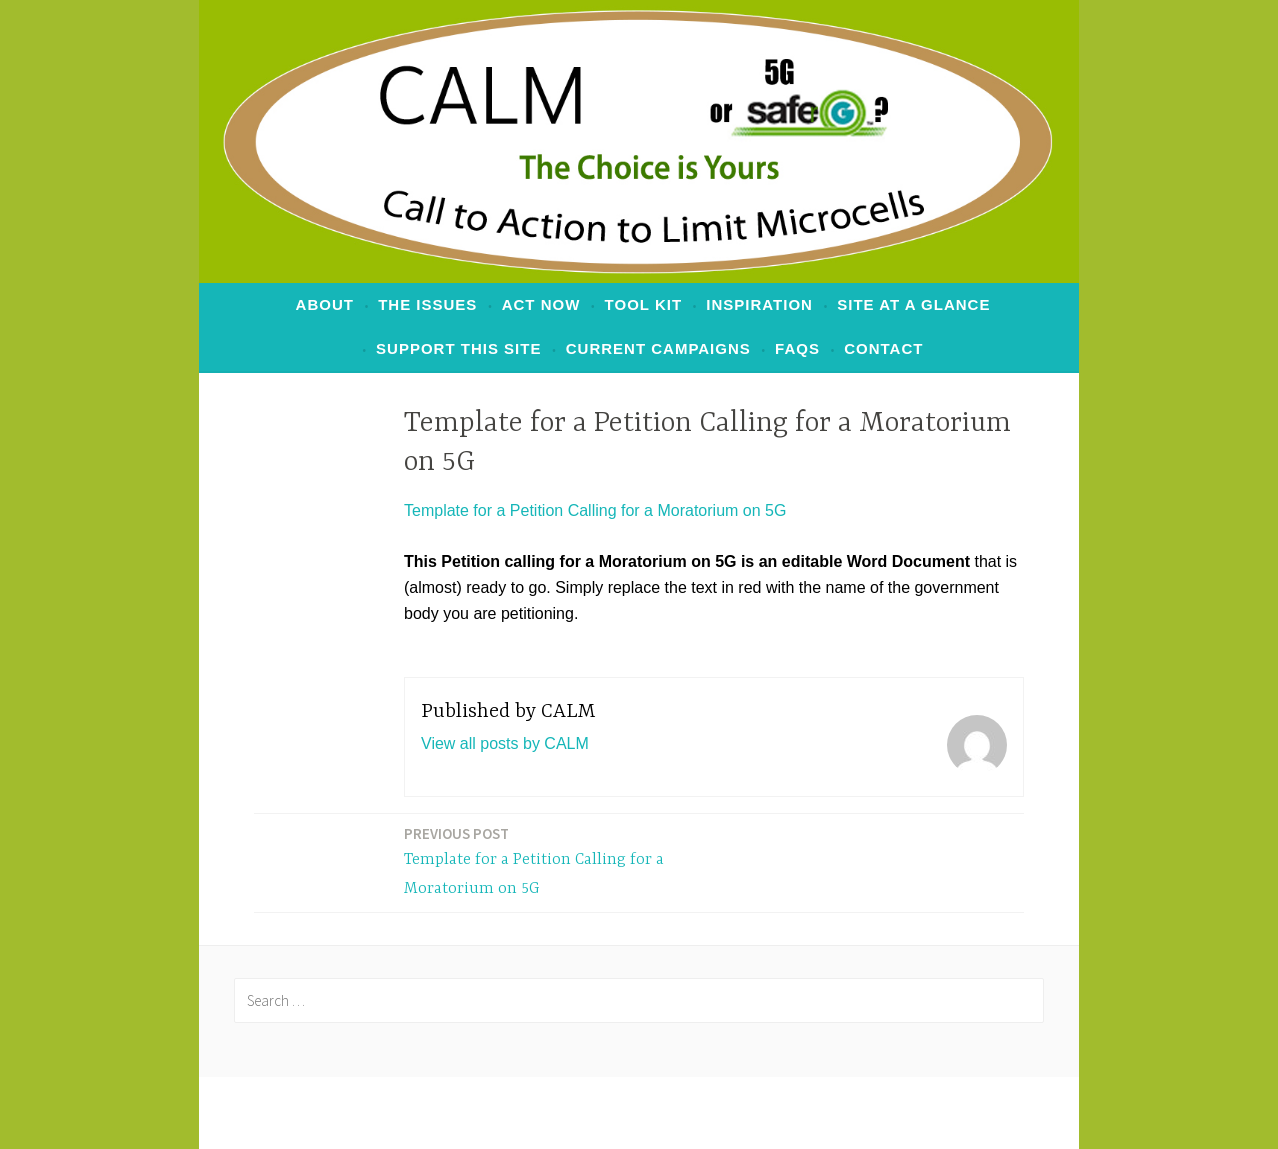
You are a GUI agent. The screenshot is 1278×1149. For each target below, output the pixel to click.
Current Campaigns (658, 348)
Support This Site (458, 348)
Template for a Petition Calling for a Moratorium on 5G (595, 510)
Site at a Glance (913, 304)
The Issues (427, 304)
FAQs (797, 348)
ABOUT (325, 304)
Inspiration (759, 304)
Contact (883, 348)
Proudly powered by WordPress (483, 1112)
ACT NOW (541, 304)
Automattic (898, 1112)
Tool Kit (643, 304)
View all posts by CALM (505, 743)
